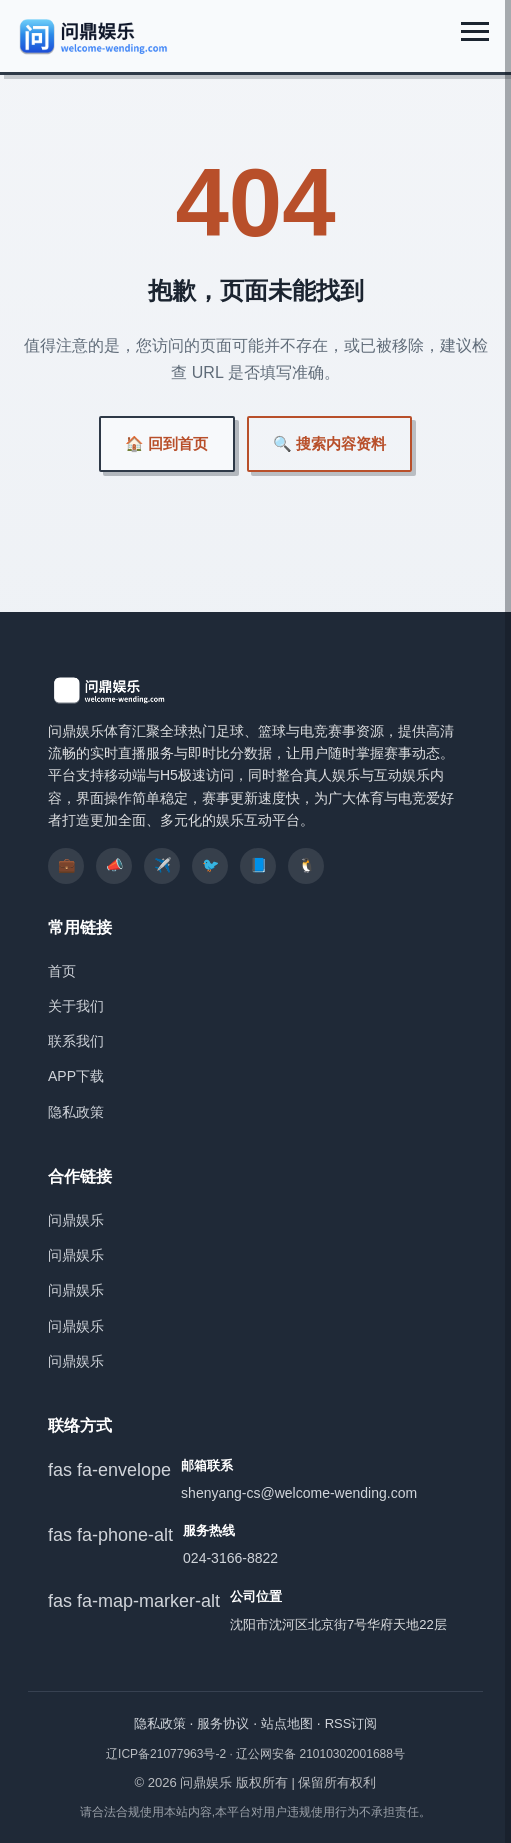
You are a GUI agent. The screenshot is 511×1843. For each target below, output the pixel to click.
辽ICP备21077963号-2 (167, 1754)
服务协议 (223, 1723)
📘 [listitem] (258, 865)
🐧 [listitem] (306, 865)
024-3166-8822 (230, 1558)
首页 (62, 971)
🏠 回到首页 (166, 443)
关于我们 (76, 1006)
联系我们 (76, 1041)
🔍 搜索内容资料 (329, 443)
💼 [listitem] (66, 865)
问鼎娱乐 (76, 1220)
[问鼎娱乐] (94, 36)
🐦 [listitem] (210, 865)
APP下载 (76, 1076)
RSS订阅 (351, 1723)
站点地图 (287, 1723)
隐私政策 (76, 1112)
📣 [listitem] (114, 865)
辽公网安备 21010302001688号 (320, 1754)
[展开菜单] (475, 31)
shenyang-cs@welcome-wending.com (299, 1493)
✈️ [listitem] (162, 865)
